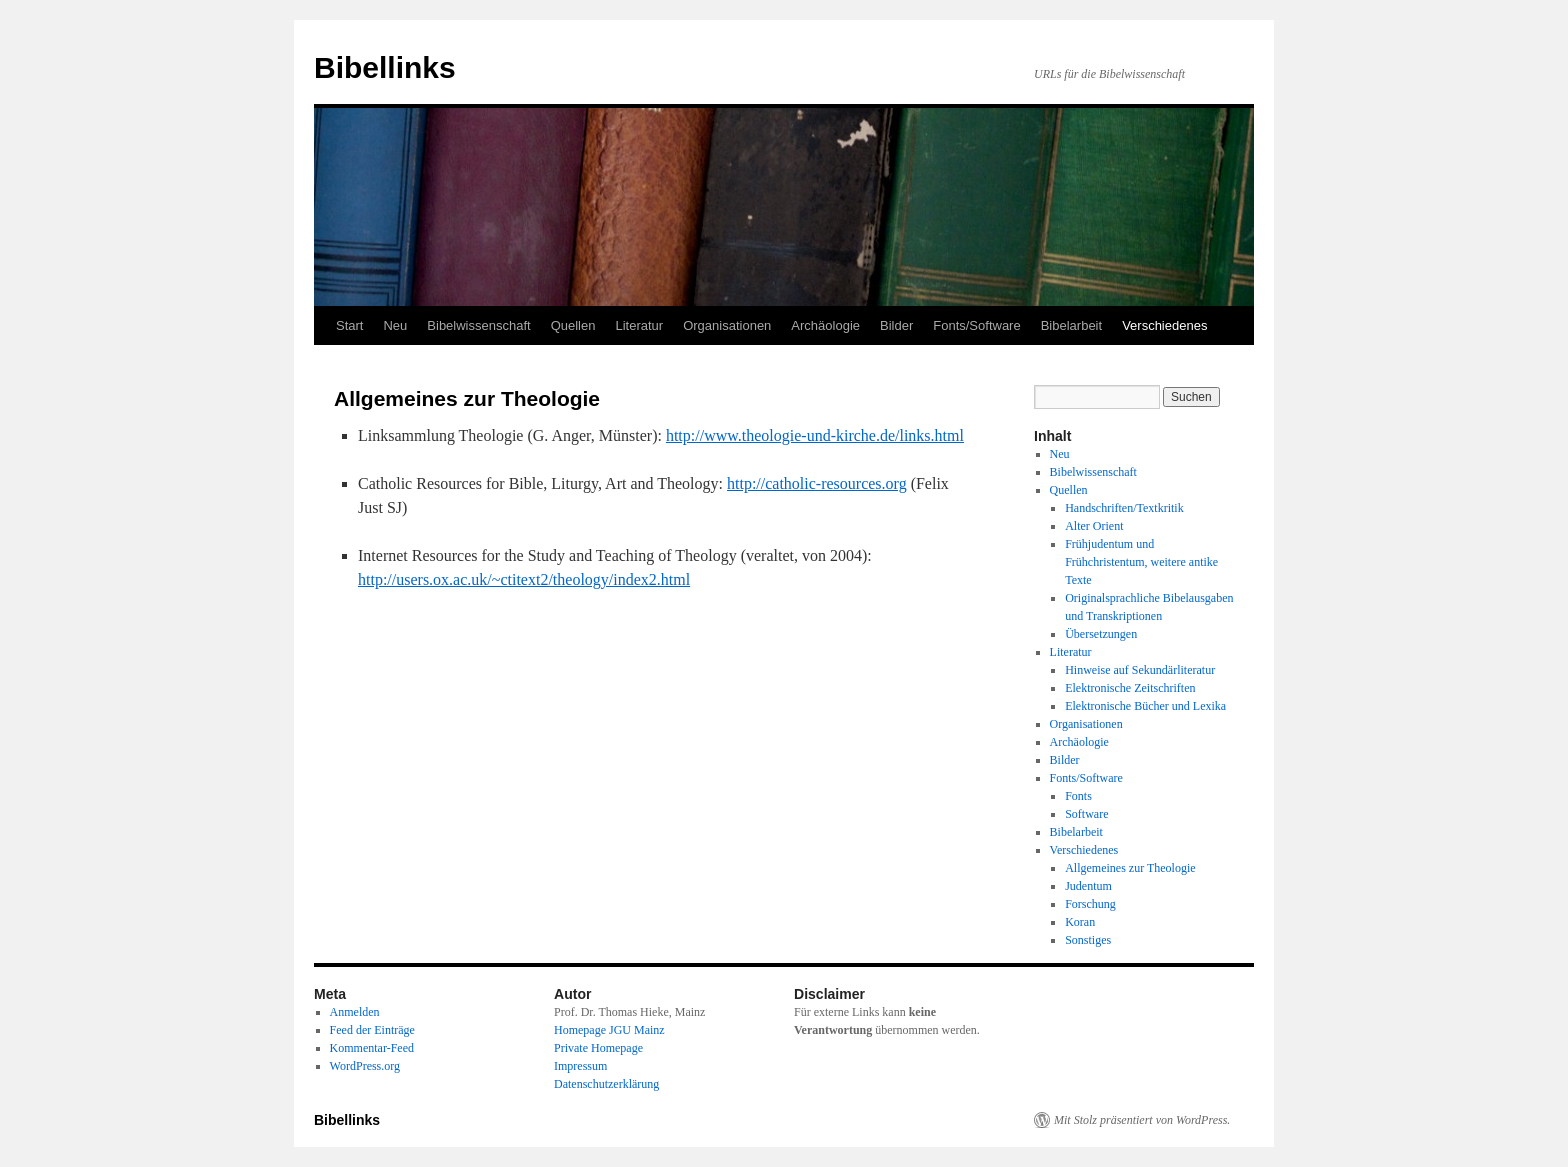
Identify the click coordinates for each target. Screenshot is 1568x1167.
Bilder (896, 325)
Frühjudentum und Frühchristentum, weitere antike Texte (1141, 562)
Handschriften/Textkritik (1124, 508)
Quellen (573, 325)
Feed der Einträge (372, 1030)
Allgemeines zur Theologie (1130, 868)
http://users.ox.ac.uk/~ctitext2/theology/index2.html (524, 579)
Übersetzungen (1101, 634)
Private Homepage (598, 1048)
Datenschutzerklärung (606, 1084)
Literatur (639, 325)
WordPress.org (365, 1066)
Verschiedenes (1164, 325)
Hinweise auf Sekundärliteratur (1140, 670)
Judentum (1088, 886)
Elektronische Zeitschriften (1130, 688)
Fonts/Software (976, 325)
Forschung (1090, 904)
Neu (395, 325)
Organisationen (727, 325)
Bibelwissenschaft (478, 325)
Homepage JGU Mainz (609, 1030)
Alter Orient (1094, 526)
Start (349, 325)
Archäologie (825, 325)
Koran (1080, 922)
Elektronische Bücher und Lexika (1145, 706)
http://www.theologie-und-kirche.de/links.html (815, 435)
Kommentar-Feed (372, 1048)
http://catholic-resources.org (817, 483)
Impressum (580, 1066)
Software (1086, 814)
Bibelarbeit (1071, 325)
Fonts (1078, 796)
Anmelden (355, 1012)
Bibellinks (385, 67)
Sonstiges (1088, 940)
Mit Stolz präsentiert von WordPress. (1142, 1120)
